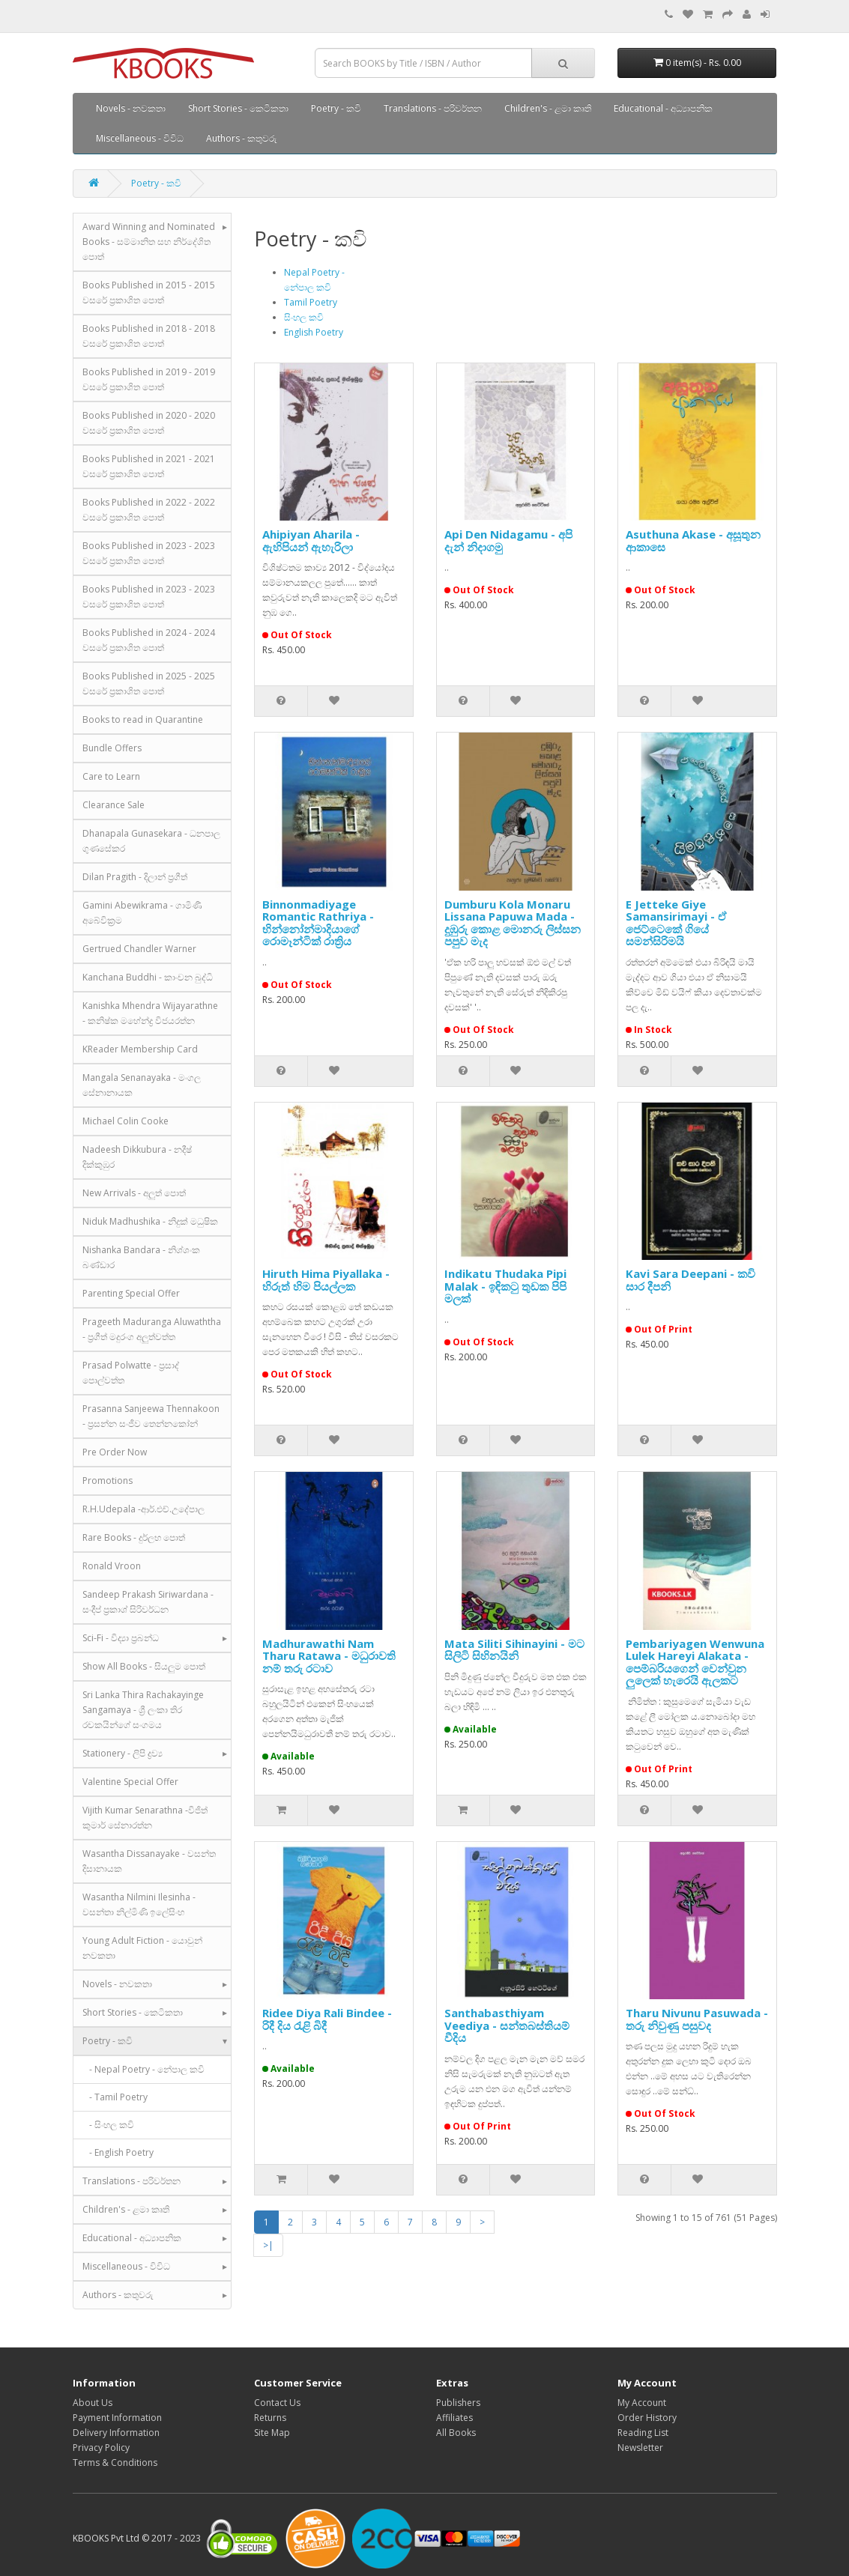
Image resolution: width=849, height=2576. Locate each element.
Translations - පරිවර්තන (433, 108)
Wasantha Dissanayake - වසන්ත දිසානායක (149, 1861)
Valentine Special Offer (130, 1781)
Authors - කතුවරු (241, 138)
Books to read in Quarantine (142, 719)
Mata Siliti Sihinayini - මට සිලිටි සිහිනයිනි (514, 1650)
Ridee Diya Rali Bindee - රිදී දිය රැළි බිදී (327, 2019)
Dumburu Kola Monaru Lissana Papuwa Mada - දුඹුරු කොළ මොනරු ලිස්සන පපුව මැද (512, 923)
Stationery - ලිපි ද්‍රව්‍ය (122, 1753)
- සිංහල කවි (108, 2124)
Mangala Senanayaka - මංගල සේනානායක (141, 1085)
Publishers (458, 2402)
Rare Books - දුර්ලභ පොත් (133, 1537)
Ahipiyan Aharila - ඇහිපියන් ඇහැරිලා (311, 540)
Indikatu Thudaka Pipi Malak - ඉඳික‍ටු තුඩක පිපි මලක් (505, 1286)
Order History (647, 2417)
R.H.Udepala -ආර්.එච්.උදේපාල (143, 1509)
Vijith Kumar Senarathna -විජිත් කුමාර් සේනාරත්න (145, 1817)
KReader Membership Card (140, 1049)
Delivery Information (116, 2432)
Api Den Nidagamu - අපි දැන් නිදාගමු (508, 540)
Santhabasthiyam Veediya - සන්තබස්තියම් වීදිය (506, 2025)
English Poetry (313, 332)
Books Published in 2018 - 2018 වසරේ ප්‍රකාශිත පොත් (148, 336)
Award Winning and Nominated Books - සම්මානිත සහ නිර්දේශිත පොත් (148, 241)
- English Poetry (118, 2152)
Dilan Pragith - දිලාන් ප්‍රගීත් (134, 876)
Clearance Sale (113, 804)
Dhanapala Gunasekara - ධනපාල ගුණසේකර (151, 841)
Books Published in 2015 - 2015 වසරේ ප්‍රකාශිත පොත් (148, 292)
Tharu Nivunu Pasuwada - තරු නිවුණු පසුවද (697, 2019)
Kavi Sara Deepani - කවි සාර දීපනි (690, 1280)
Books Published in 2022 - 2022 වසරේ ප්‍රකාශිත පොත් (148, 510)
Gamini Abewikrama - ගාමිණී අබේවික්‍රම (142, 913)
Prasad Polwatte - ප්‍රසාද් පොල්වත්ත (130, 1373)
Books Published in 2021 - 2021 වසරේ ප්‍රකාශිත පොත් (148, 466)
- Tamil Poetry (115, 2097)
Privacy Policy (101, 2447)
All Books (456, 2432)
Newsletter (640, 2447)
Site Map (272, 2432)
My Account (641, 2402)
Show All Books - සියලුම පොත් (143, 1666)
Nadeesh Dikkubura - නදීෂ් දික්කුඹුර (137, 1157)
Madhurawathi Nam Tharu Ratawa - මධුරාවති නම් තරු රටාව (329, 1656)
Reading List (642, 2432)
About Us (92, 2402)
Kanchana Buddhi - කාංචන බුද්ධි (147, 977)
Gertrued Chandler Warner (139, 948)
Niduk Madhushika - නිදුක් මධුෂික (150, 1221)
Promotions (107, 1480)
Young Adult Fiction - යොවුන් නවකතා (142, 1948)
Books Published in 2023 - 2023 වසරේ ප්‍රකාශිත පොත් (148, 553)
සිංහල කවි (304, 317)
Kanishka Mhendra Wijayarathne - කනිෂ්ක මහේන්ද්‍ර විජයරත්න (150, 1013)
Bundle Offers (112, 748)
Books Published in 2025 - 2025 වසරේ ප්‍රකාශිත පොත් (148, 683)
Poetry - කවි (336, 108)
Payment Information (117, 2417)
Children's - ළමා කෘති (547, 108)
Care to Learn (111, 776)
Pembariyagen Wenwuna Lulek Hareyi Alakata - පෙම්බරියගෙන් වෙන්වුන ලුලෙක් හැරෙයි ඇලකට (695, 1662)
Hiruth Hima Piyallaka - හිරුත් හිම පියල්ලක (326, 1280)
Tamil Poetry (310, 302)
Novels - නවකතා (131, 108)
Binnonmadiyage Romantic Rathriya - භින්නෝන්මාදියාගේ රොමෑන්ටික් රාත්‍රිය (318, 923)
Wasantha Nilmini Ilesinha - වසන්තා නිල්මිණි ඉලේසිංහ (139, 1904)
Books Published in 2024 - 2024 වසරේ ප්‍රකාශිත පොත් (148, 640)
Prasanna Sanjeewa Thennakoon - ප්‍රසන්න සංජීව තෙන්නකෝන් (151, 1416)
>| (268, 2245)
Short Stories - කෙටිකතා (238, 108)
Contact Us (277, 2402)
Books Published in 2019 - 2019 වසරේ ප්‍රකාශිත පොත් (148, 379)
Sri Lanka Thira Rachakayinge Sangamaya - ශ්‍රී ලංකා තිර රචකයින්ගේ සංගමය (143, 1709)
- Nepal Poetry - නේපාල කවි (143, 2069)
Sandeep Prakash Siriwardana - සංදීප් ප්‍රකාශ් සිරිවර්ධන (148, 1602)
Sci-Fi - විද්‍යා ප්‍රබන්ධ (120, 1637)
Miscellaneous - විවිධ (140, 138)
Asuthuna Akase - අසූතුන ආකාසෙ (693, 540)
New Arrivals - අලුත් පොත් (134, 1193)
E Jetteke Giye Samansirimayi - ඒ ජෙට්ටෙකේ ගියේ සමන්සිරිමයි (676, 923)
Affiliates (454, 2417)
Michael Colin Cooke (125, 1121)
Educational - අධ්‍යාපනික (663, 108)
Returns (270, 2417)
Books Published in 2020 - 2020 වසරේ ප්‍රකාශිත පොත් (148, 423)
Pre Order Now (114, 1452)
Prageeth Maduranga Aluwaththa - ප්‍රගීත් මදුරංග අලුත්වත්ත (151, 1329)
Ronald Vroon (111, 1566)
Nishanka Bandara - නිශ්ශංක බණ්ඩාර (141, 1257)
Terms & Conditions (115, 2462)
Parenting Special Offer (131, 1293)
